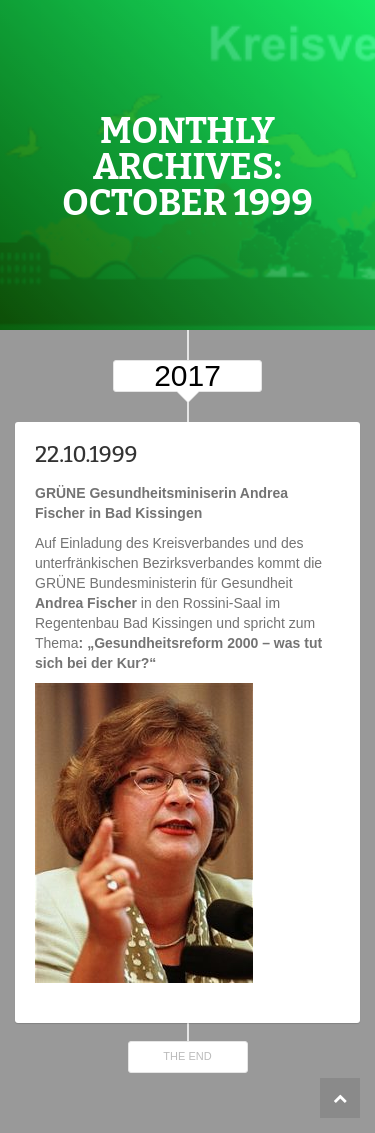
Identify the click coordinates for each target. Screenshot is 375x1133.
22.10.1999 (86, 454)
